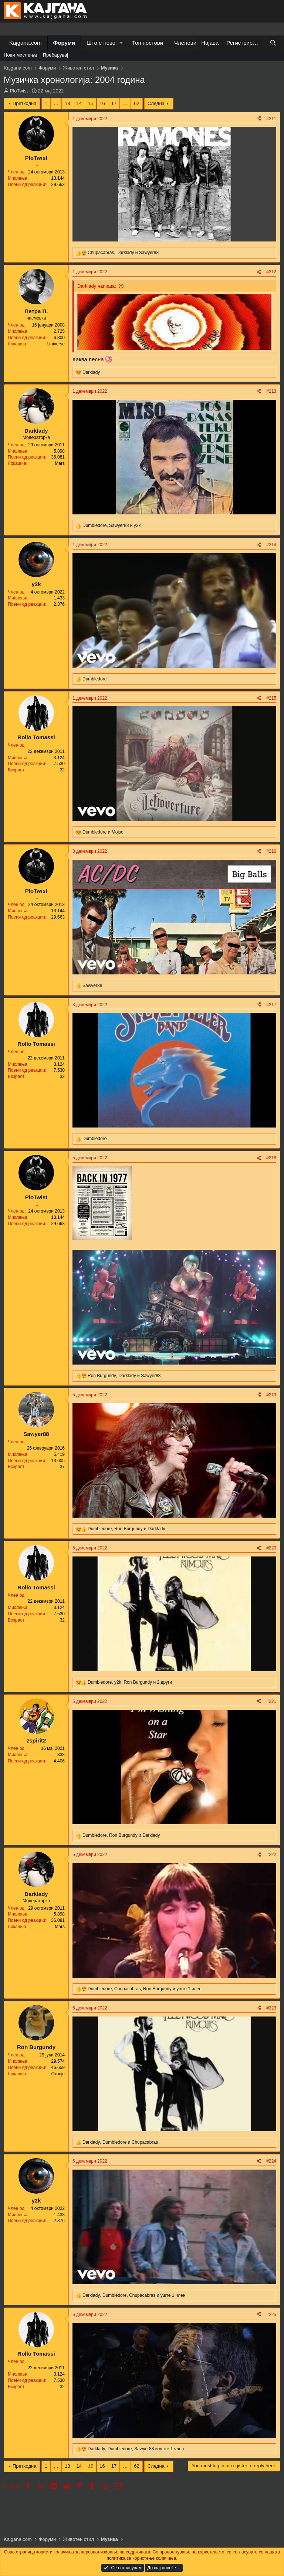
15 (90, 103)
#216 (271, 851)
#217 (271, 1004)
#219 (271, 1394)
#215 (271, 698)
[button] (121, 43)
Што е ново (101, 43)
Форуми (64, 43)
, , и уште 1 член (145, 1988)
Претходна (25, 103)
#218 (271, 1157)
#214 (271, 544)
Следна (156, 103)
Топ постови (147, 43)
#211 (271, 118)
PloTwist (19, 91)
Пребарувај (55, 55)
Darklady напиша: (96, 286)
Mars (60, 463)
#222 (271, 1854)
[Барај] (273, 43)
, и (123, 252)
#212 (271, 271)
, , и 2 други (130, 1682)
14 (78, 103)
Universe (56, 343)
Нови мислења (20, 55)
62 (136, 103)
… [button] (56, 103)
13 (67, 103)
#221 (271, 1701)
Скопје (58, 2073)
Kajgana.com (25, 43)
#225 (271, 2314)
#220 (271, 1548)
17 (113, 103)
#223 (271, 2008)
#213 (271, 391)
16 (102, 103)
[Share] (259, 119)
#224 (271, 2161)
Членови (185, 43)
